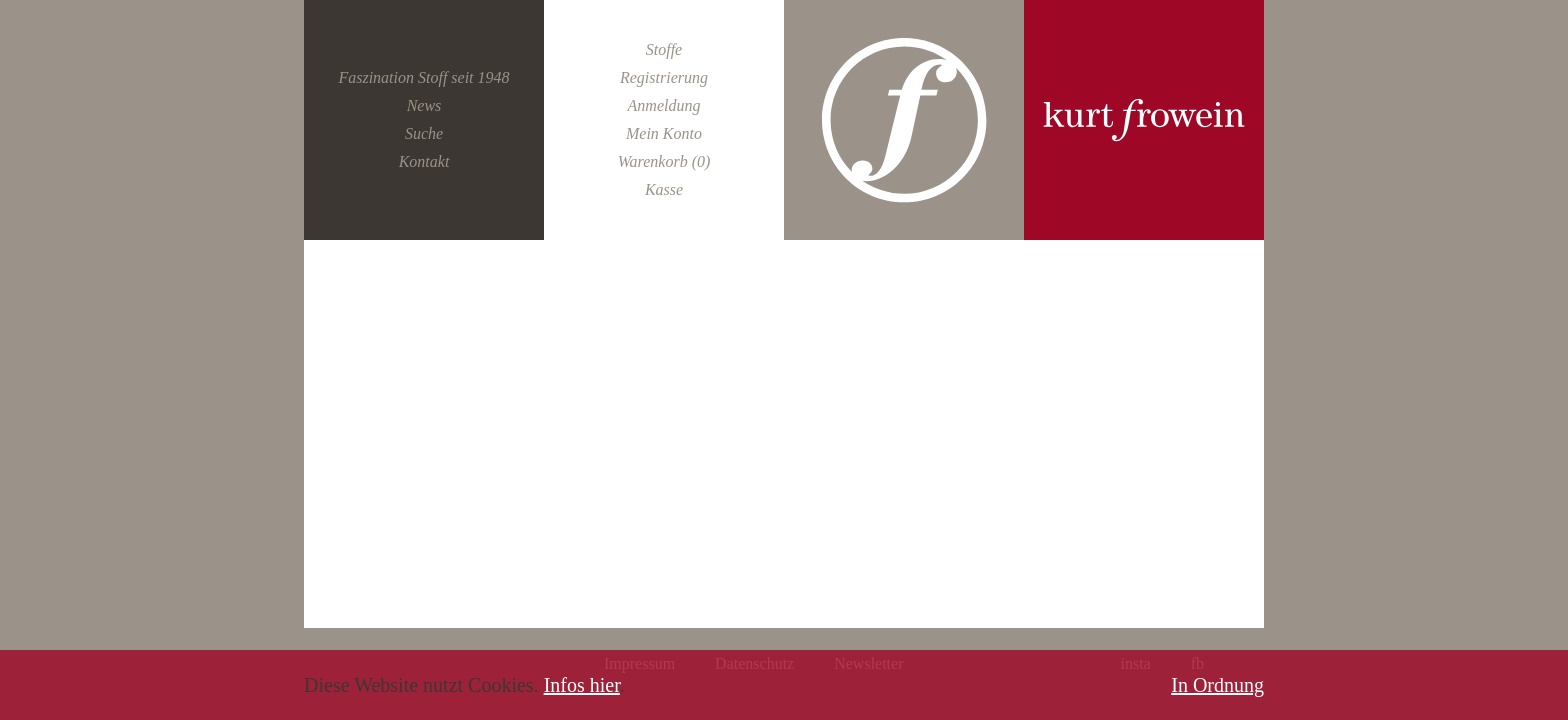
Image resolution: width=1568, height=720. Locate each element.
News (424, 105)
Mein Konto (664, 133)
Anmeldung (664, 105)
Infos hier (582, 685)
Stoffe (664, 49)
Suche (424, 133)
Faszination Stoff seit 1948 (423, 77)
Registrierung (664, 77)
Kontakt (424, 161)
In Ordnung (1217, 685)
